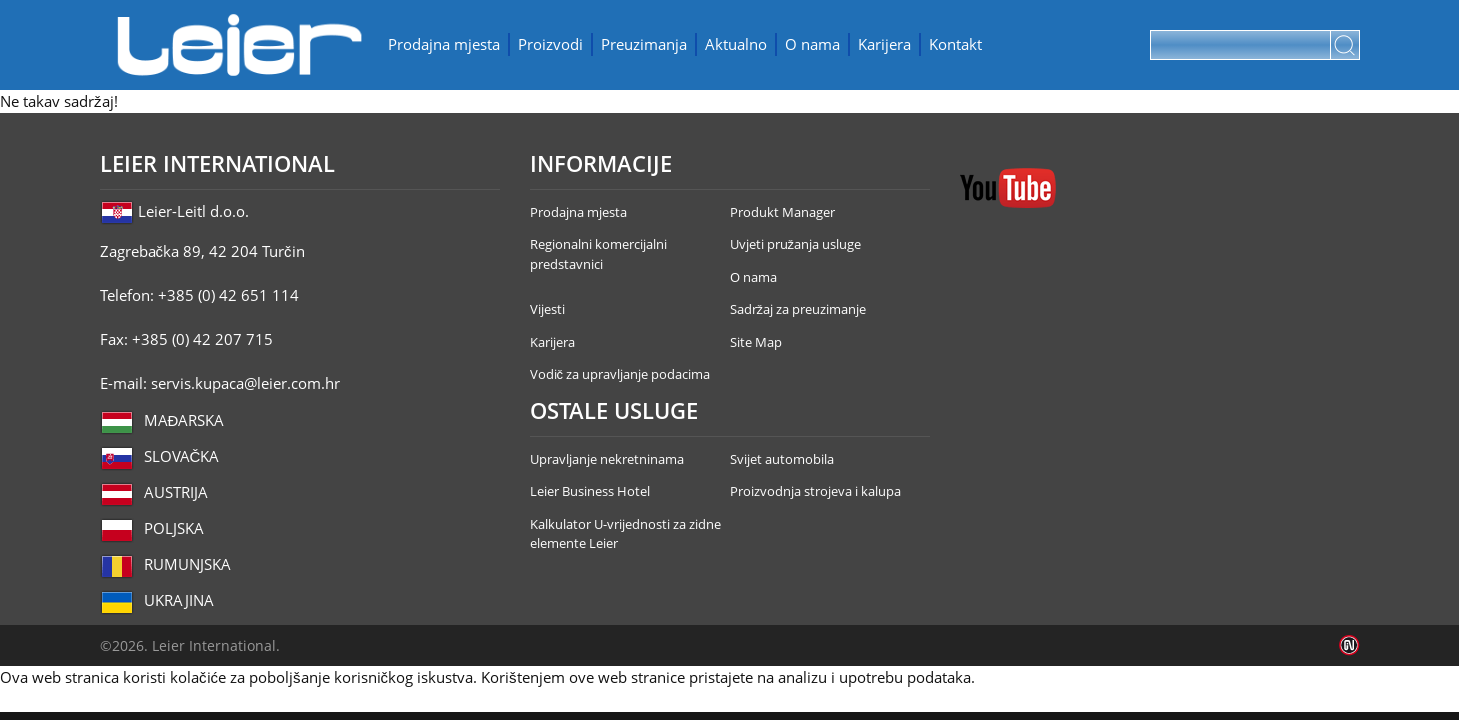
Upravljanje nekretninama (607, 459)
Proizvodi (550, 44)
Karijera (884, 44)
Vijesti (547, 309)
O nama (812, 44)
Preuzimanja (644, 44)
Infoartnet (1349, 645)
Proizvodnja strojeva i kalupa (815, 491)
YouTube (1008, 188)
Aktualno (736, 44)
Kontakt (955, 44)
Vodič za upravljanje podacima (620, 374)
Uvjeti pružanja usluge (796, 244)
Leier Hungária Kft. (240, 45)
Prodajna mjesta (444, 44)
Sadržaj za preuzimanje (798, 309)
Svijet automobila (782, 459)
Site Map (756, 342)
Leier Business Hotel (590, 491)
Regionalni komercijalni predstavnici (598, 254)
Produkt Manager (782, 212)
